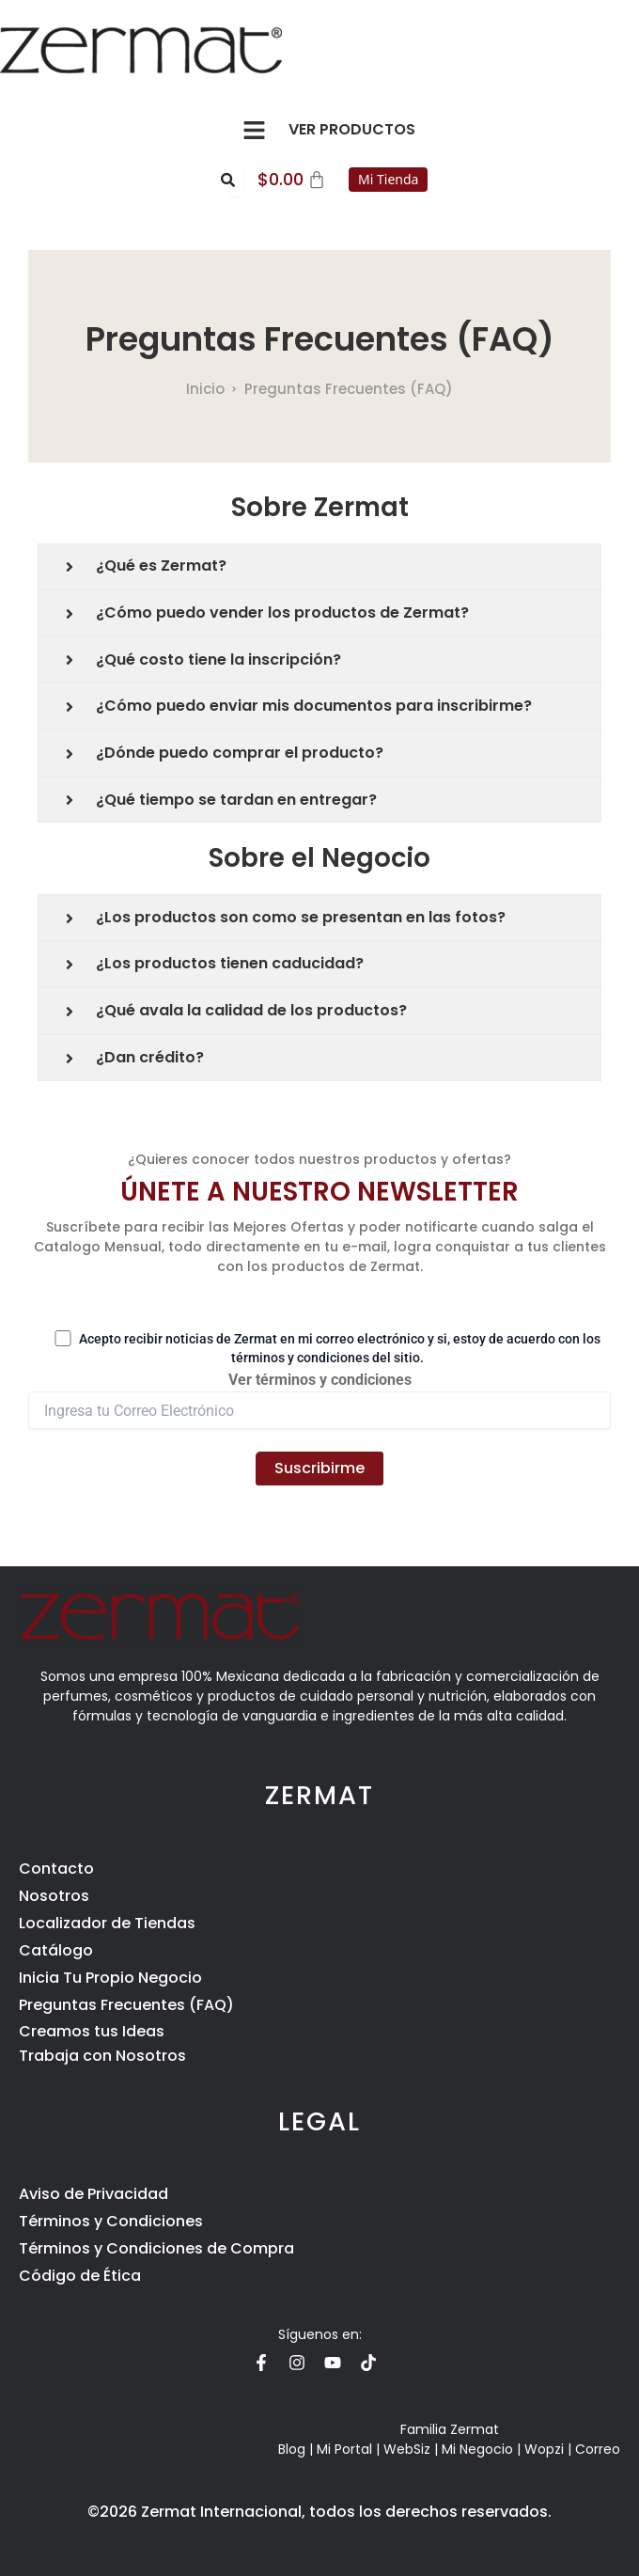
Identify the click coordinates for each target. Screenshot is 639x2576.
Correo (597, 2449)
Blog (291, 2449)
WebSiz (406, 2449)
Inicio (205, 389)
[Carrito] (292, 179)
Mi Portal (344, 2449)
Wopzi (544, 2449)
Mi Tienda (388, 179)
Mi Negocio (477, 2449)
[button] (254, 129)
